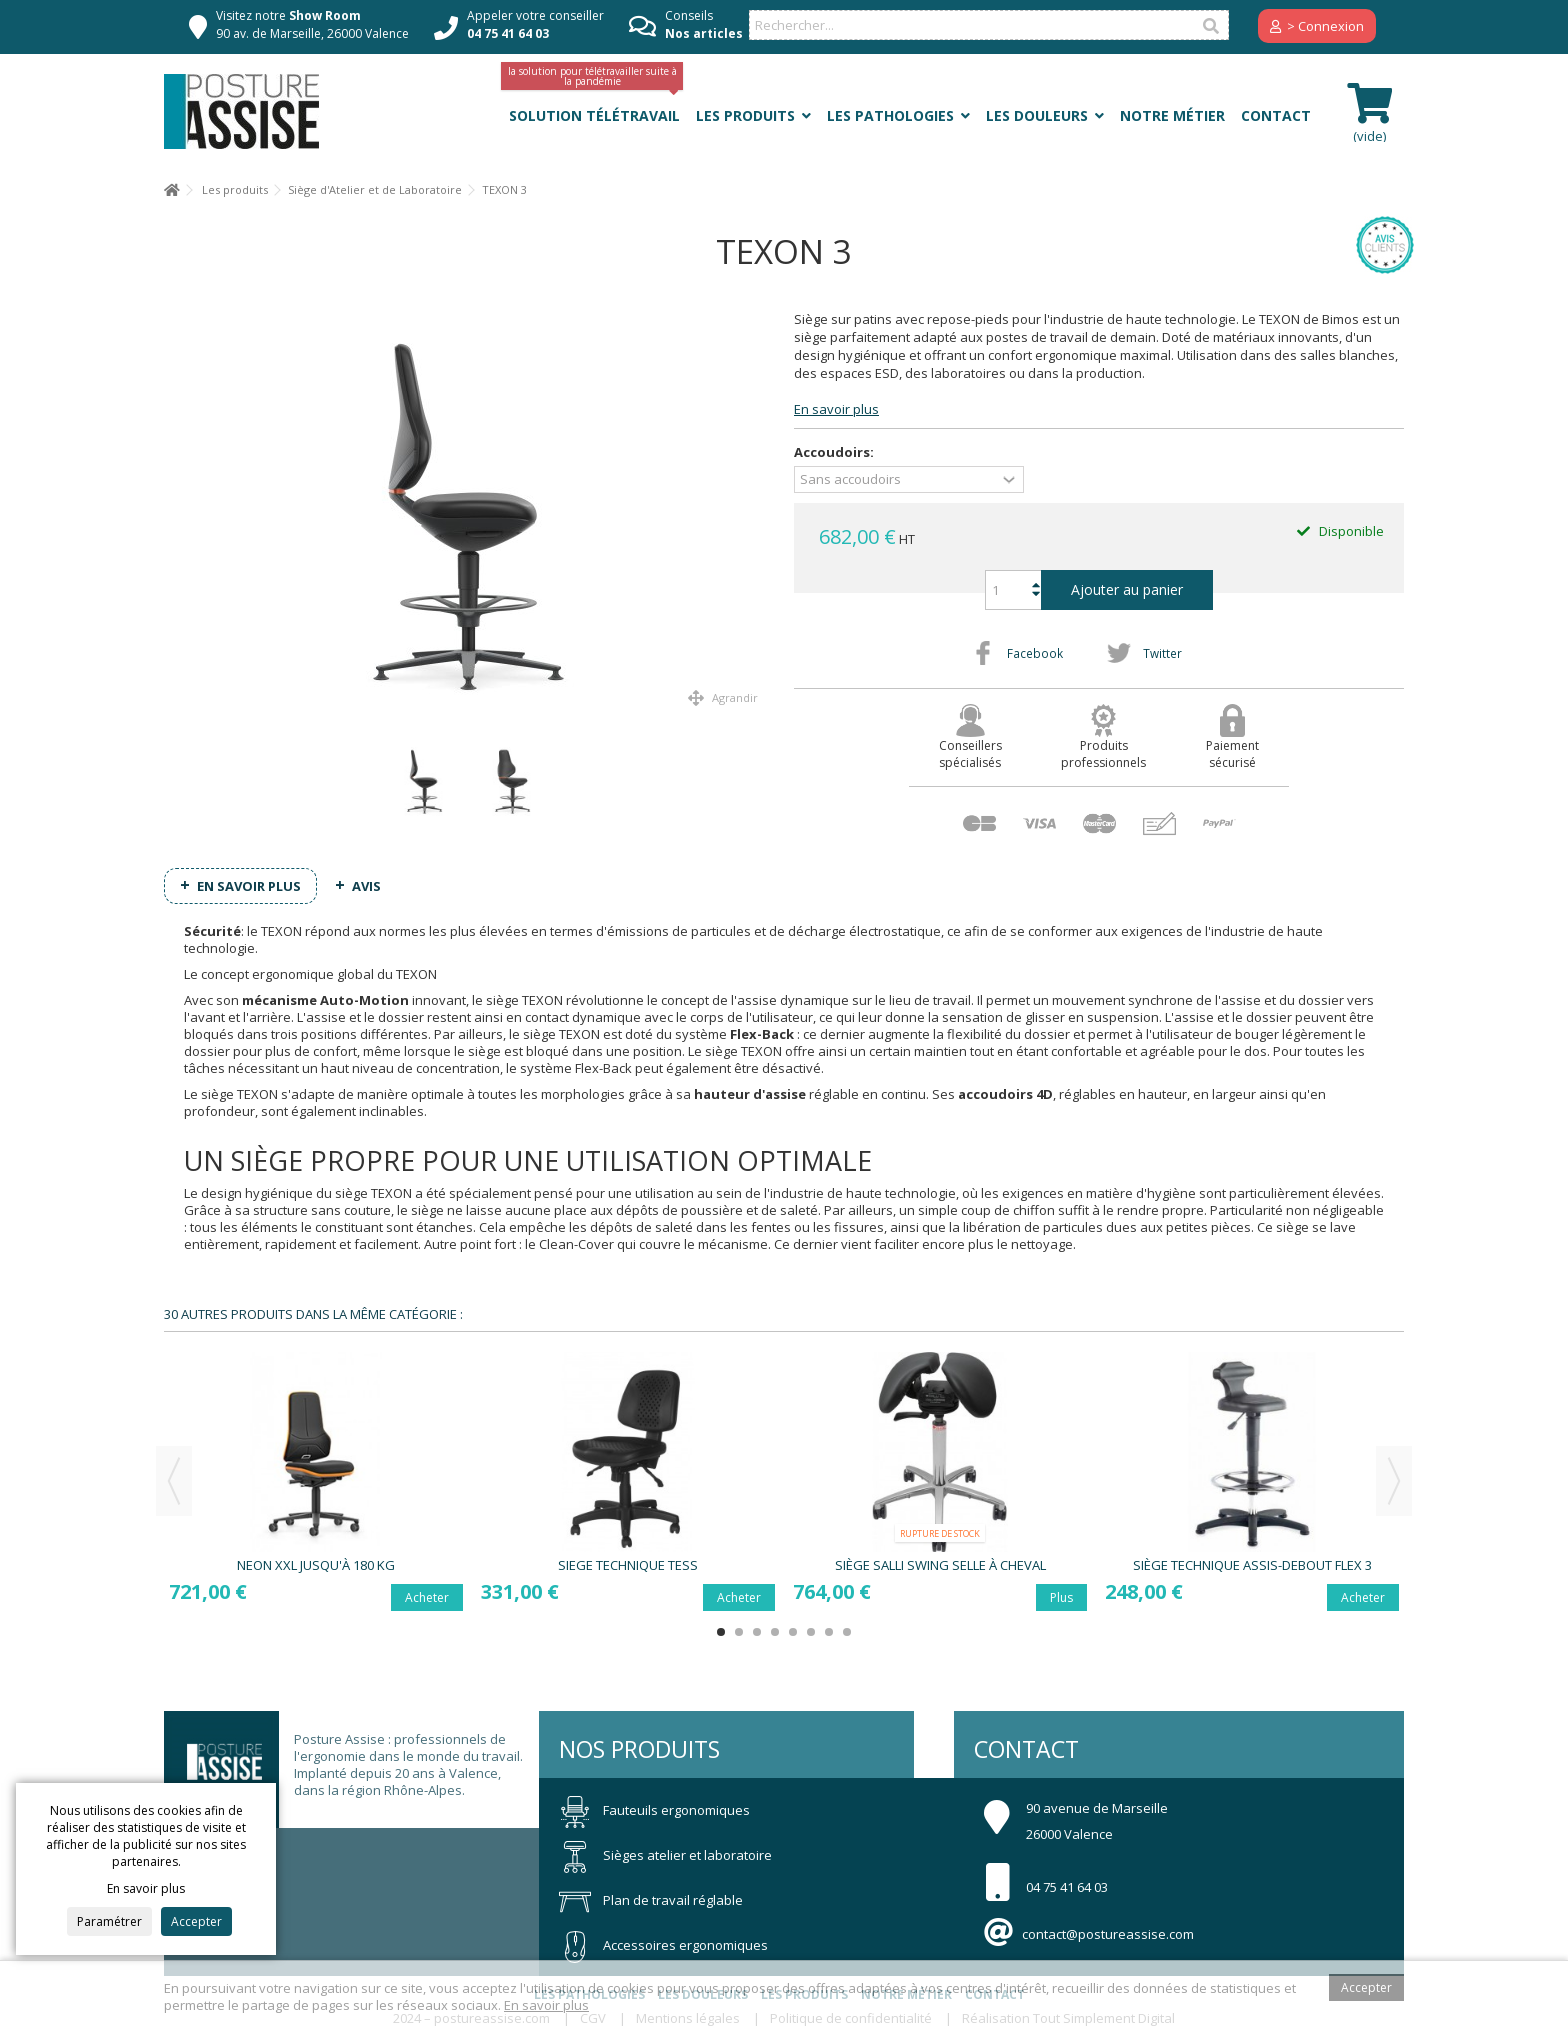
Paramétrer (109, 1921)
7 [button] (829, 1632)
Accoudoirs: (835, 452)
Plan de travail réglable (651, 1900)
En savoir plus (836, 409)
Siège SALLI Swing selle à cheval (940, 1565)
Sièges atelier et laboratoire (665, 1855)
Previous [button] (174, 1481)
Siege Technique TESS (628, 1565)
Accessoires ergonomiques (663, 1945)
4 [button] (775, 1632)
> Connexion (1317, 26)
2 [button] (739, 1632)
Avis (366, 886)
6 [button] (811, 1632)
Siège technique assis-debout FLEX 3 (1252, 1565)
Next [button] (1394, 1481)
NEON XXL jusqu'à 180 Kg (316, 1565)
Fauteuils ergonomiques (654, 1810)
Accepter (196, 1921)
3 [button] (757, 1632)
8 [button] (847, 1632)
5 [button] (793, 1632)
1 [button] (721, 1632)
